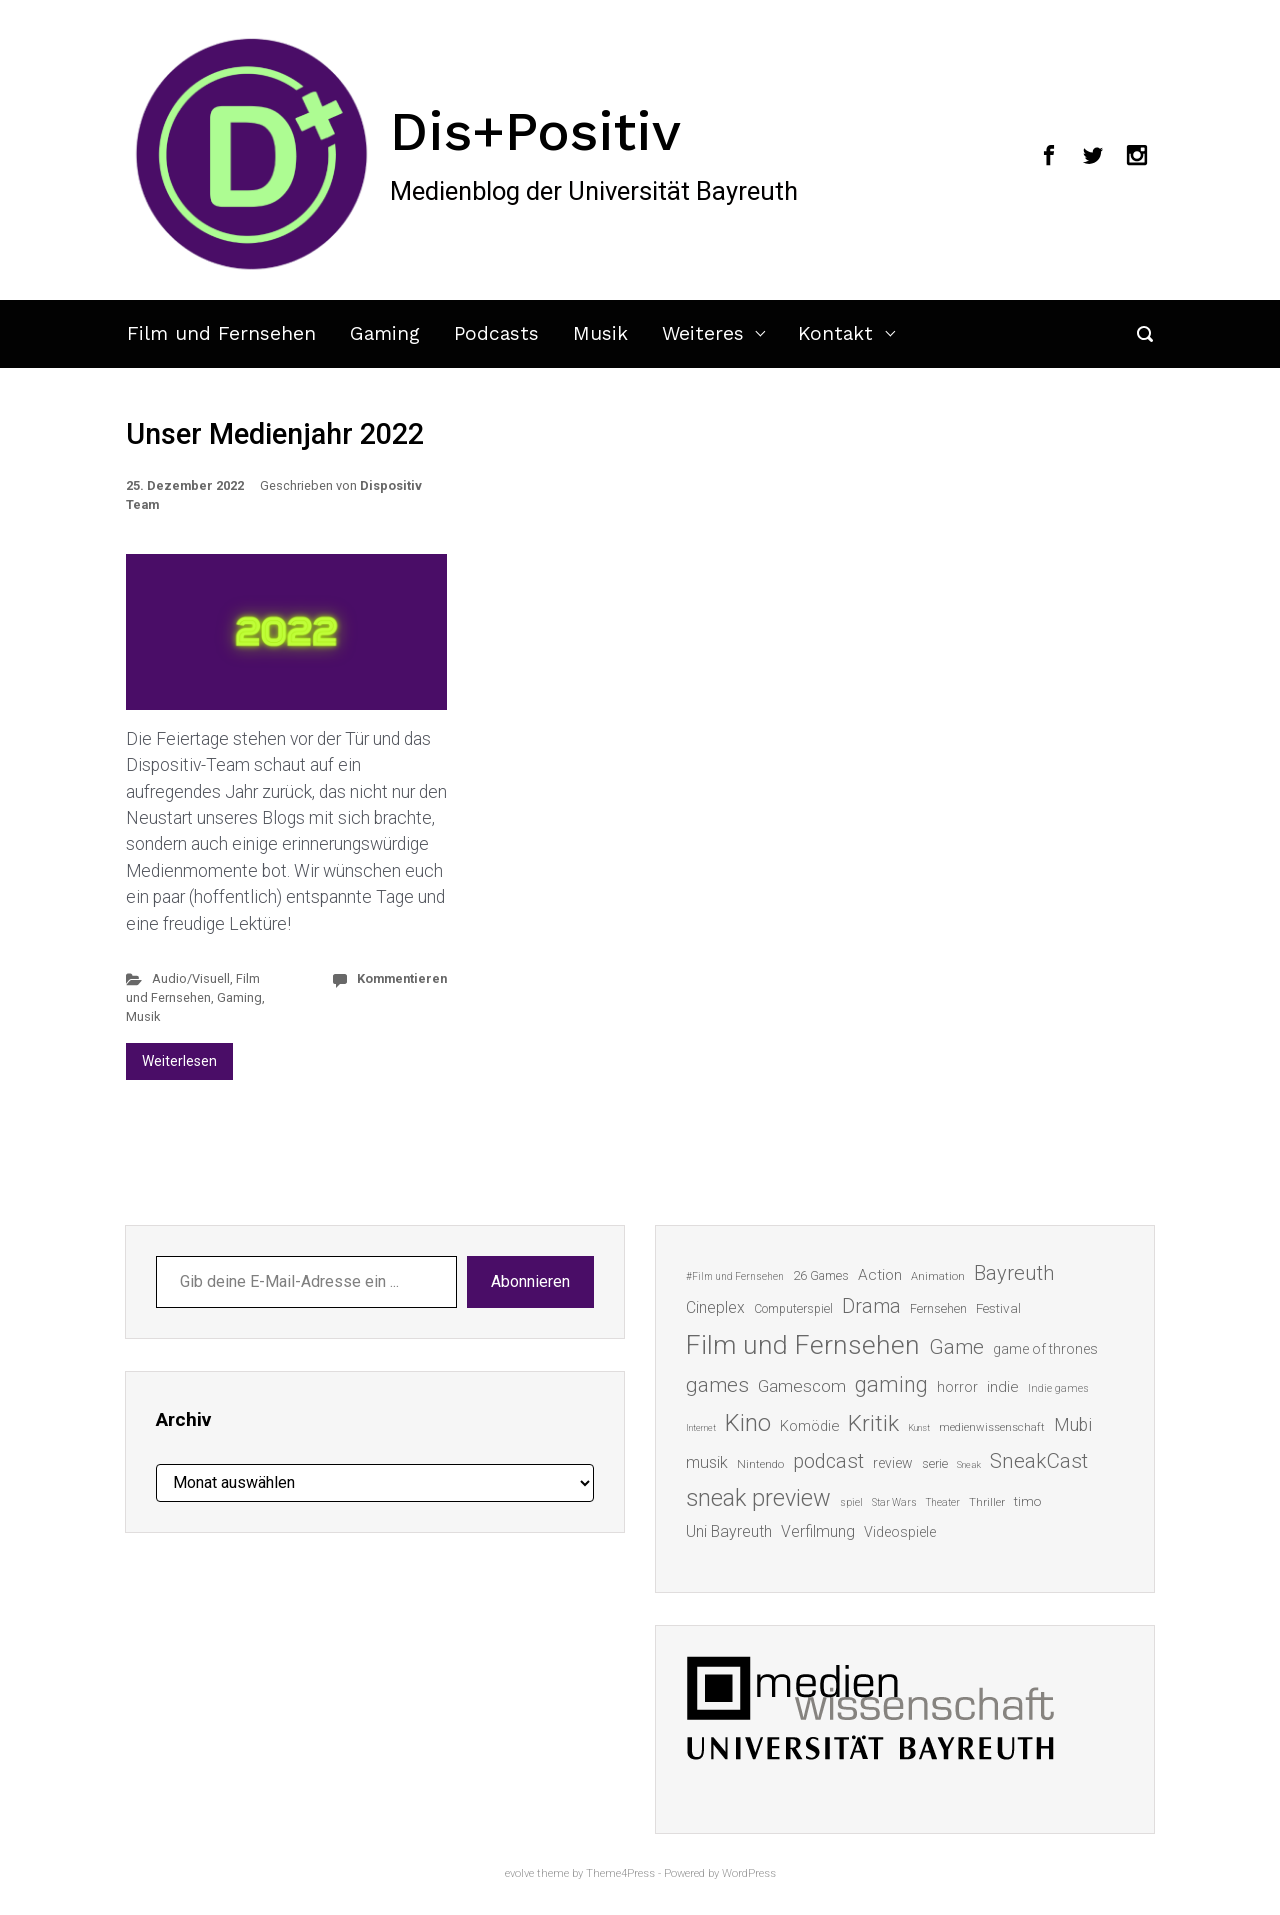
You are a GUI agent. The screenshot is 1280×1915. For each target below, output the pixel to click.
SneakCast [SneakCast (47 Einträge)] (1039, 1461)
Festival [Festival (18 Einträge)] (998, 1308)
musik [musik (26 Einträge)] (707, 1462)
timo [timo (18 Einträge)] (1027, 1501)
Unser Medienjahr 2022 (275, 434)
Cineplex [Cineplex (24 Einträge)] (715, 1307)
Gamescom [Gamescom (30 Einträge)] (802, 1386)
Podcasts (496, 333)
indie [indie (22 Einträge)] (1003, 1387)
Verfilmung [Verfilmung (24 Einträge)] (818, 1531)
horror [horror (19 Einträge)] (957, 1387)
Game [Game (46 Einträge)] (956, 1347)
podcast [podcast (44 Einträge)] (828, 1461)
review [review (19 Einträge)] (893, 1463)
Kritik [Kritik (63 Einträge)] (873, 1423)
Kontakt (835, 333)
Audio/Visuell (191, 978)
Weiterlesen (179, 1061)
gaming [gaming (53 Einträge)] (891, 1384)
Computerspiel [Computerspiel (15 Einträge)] (793, 1309)
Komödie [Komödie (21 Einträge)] (809, 1426)
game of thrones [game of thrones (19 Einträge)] (1045, 1349)
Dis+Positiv (535, 131)
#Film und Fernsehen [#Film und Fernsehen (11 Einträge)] (735, 1276)
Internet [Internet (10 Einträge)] (701, 1427)
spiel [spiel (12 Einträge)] (851, 1502)
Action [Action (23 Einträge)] (880, 1275)
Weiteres (703, 333)
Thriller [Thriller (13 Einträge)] (987, 1502)
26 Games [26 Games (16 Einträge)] (821, 1275)
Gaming (385, 333)
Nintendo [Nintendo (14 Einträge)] (760, 1464)
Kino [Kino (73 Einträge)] (748, 1423)
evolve (519, 1873)
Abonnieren (530, 1281)
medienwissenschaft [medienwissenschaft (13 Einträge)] (992, 1427)
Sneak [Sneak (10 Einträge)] (969, 1464)
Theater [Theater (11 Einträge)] (943, 1502)
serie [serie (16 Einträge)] (935, 1463)
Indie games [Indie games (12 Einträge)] (1058, 1388)
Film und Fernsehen (221, 333)
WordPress (749, 1873)
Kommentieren (402, 978)
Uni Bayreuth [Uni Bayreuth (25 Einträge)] (729, 1531)
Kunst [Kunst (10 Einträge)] (919, 1427)
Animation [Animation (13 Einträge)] (938, 1276)
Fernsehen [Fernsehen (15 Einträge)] (938, 1309)
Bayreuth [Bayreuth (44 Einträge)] (1014, 1273)
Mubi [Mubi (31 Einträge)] (1073, 1425)
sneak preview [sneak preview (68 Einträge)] (758, 1498)
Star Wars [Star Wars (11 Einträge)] (894, 1502)
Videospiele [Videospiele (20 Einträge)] (900, 1532)
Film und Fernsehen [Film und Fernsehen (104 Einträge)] (803, 1345)
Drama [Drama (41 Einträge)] (871, 1306)
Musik (600, 333)
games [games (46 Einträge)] (717, 1385)
